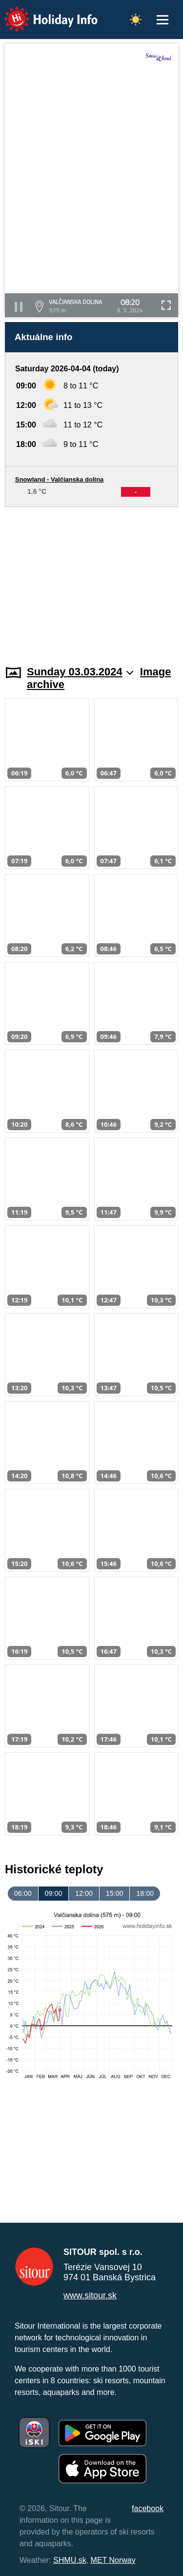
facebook (147, 2508)
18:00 (145, 1893)
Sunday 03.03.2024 (80, 672)
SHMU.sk (69, 2560)
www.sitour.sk (90, 2295)
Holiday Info (41, 12)
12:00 (84, 1893)
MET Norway (113, 2560)
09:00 (53, 1893)
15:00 (114, 1893)
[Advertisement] (91, 580)
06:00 (23, 1893)
